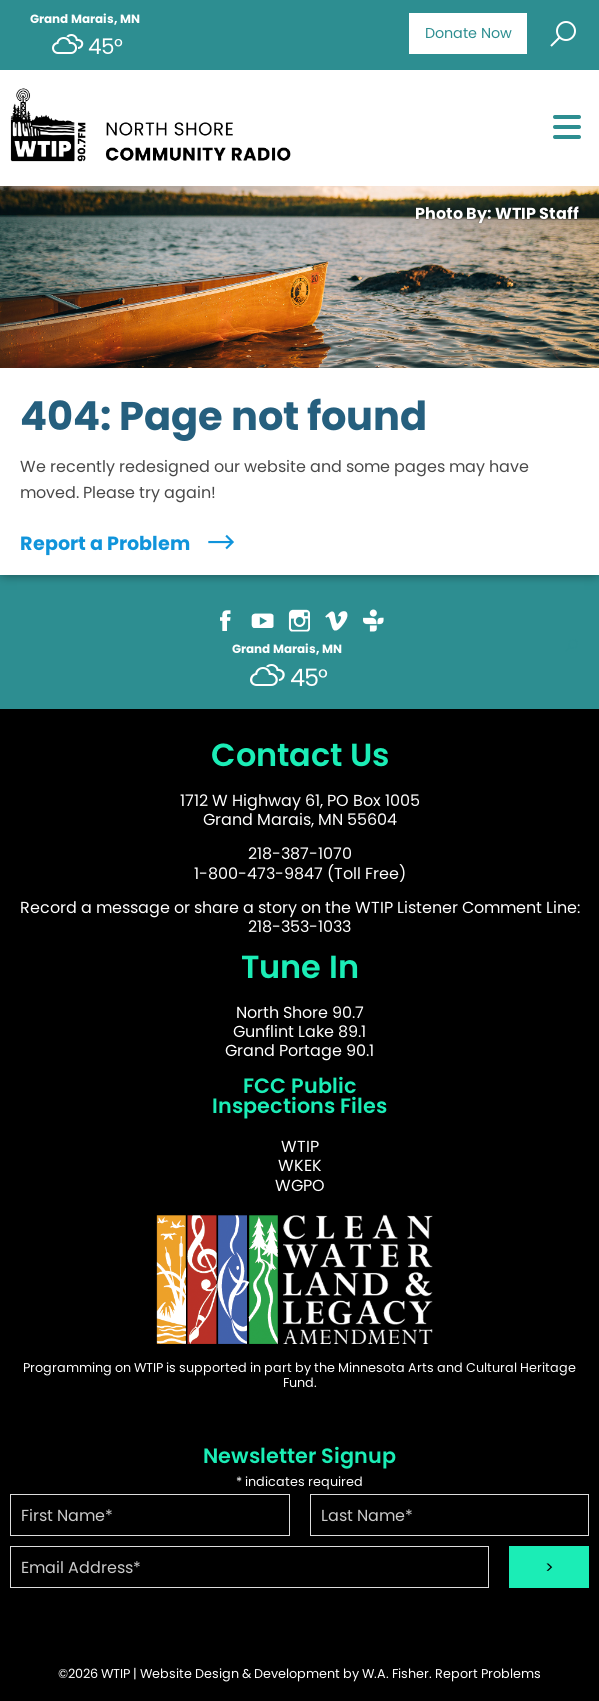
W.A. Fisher (395, 1673)
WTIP (300, 1146)
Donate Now (468, 33)
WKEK (300, 1165)
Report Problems (488, 1673)
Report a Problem (129, 543)
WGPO (300, 1185)
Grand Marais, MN (85, 19)
